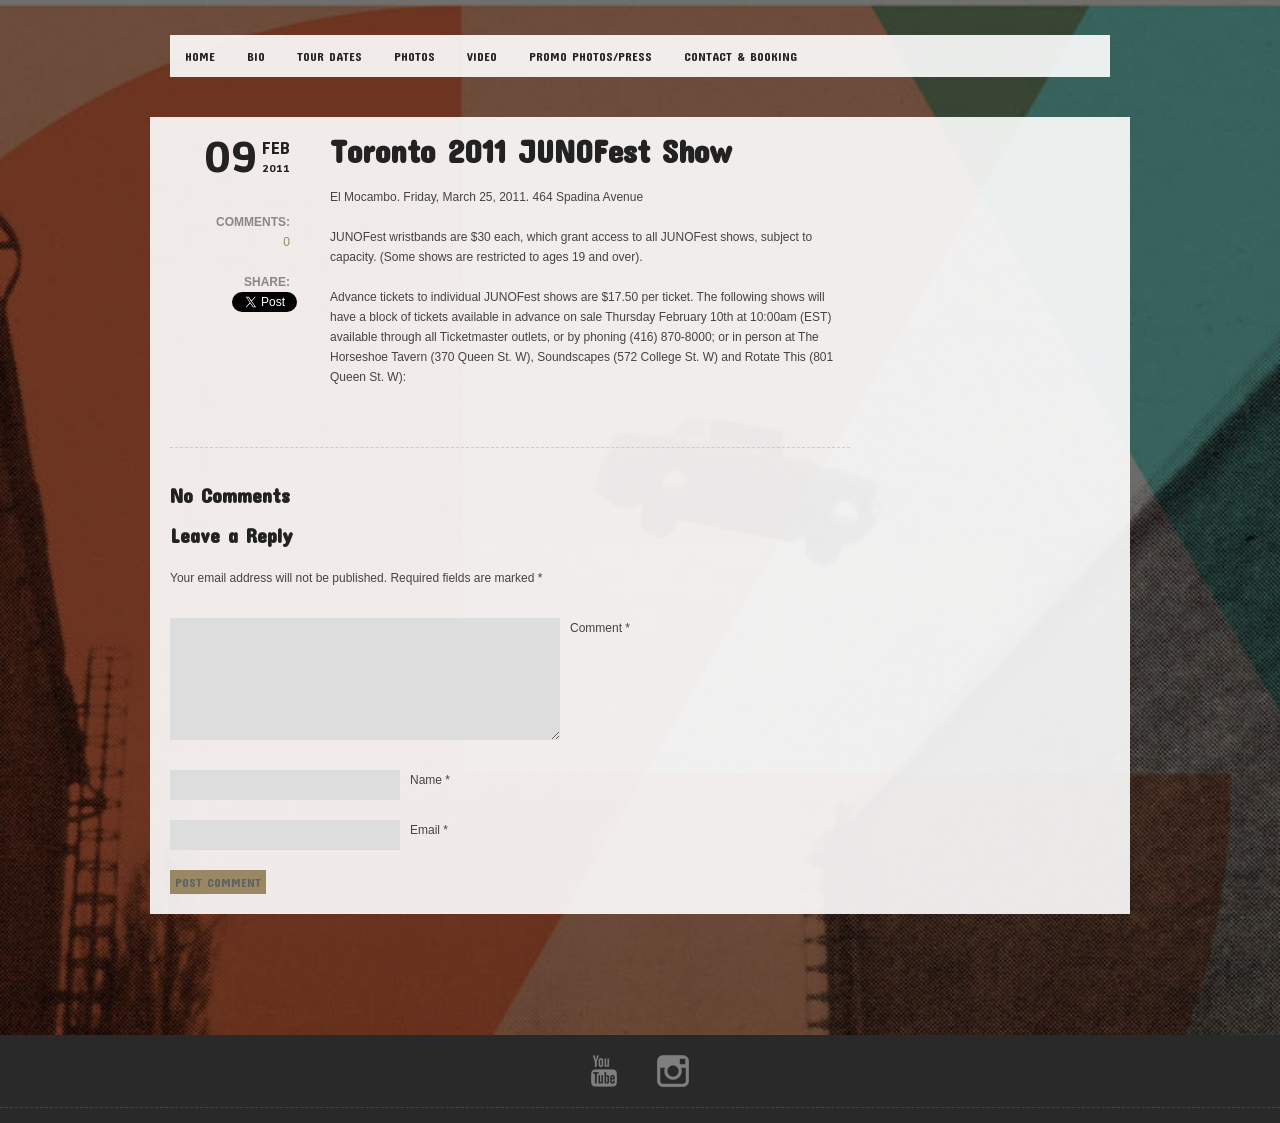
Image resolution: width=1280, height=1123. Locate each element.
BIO (256, 56)
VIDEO (482, 56)
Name (430, 780)
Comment (600, 628)
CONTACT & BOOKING (740, 56)
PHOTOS (414, 56)
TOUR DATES (329, 56)
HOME (200, 56)
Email (429, 830)
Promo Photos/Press (590, 56)
